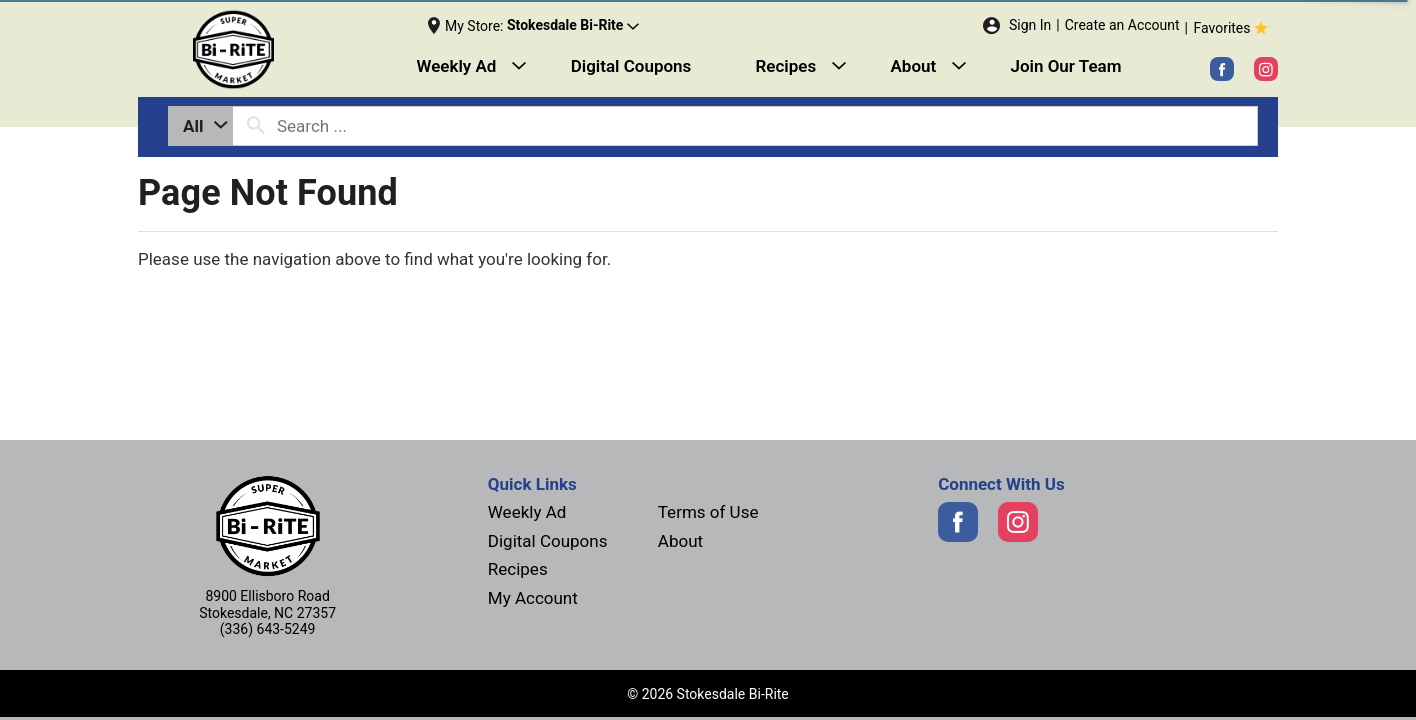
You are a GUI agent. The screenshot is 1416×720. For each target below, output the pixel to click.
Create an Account (1122, 25)
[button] (573, 26)
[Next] (281, 50)
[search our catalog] (256, 126)
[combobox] (200, 126)
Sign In (1030, 25)
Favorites (1233, 28)
